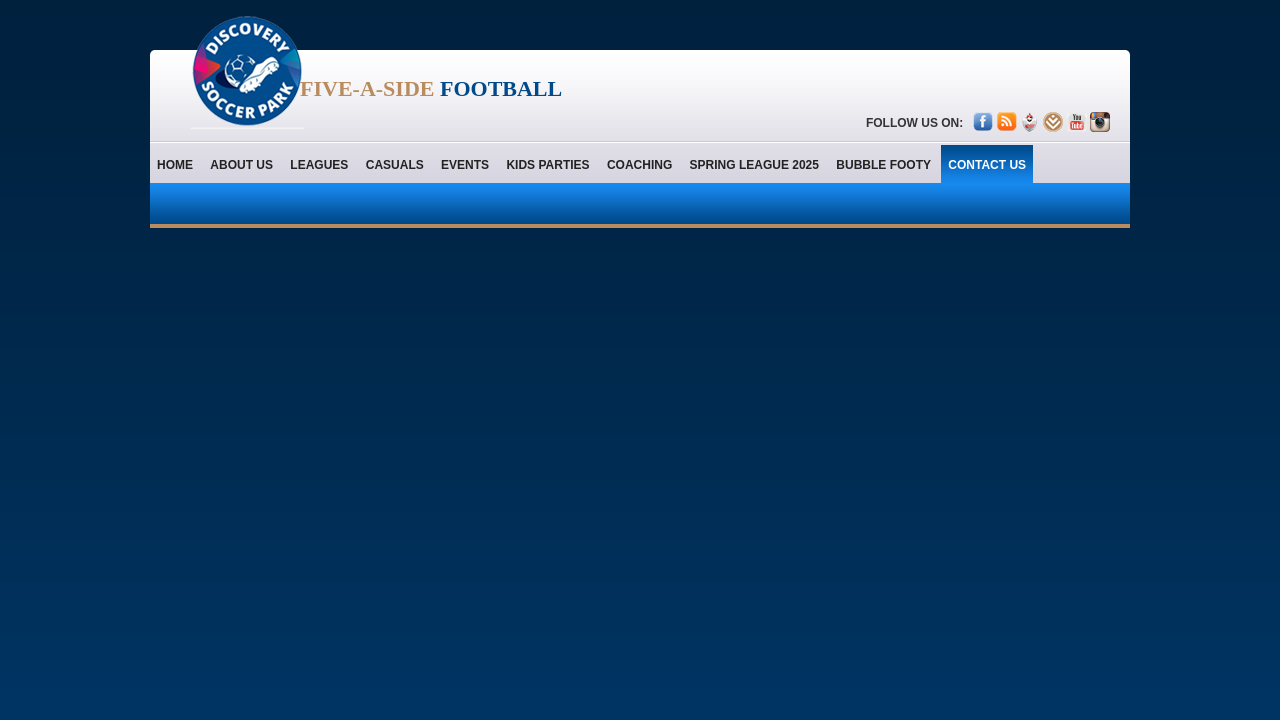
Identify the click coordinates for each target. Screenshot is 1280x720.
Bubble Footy (883, 165)
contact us (987, 165)
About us (241, 165)
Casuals (395, 165)
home (175, 165)
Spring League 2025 (754, 165)
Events (465, 165)
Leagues (319, 165)
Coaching (639, 165)
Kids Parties (547, 165)
